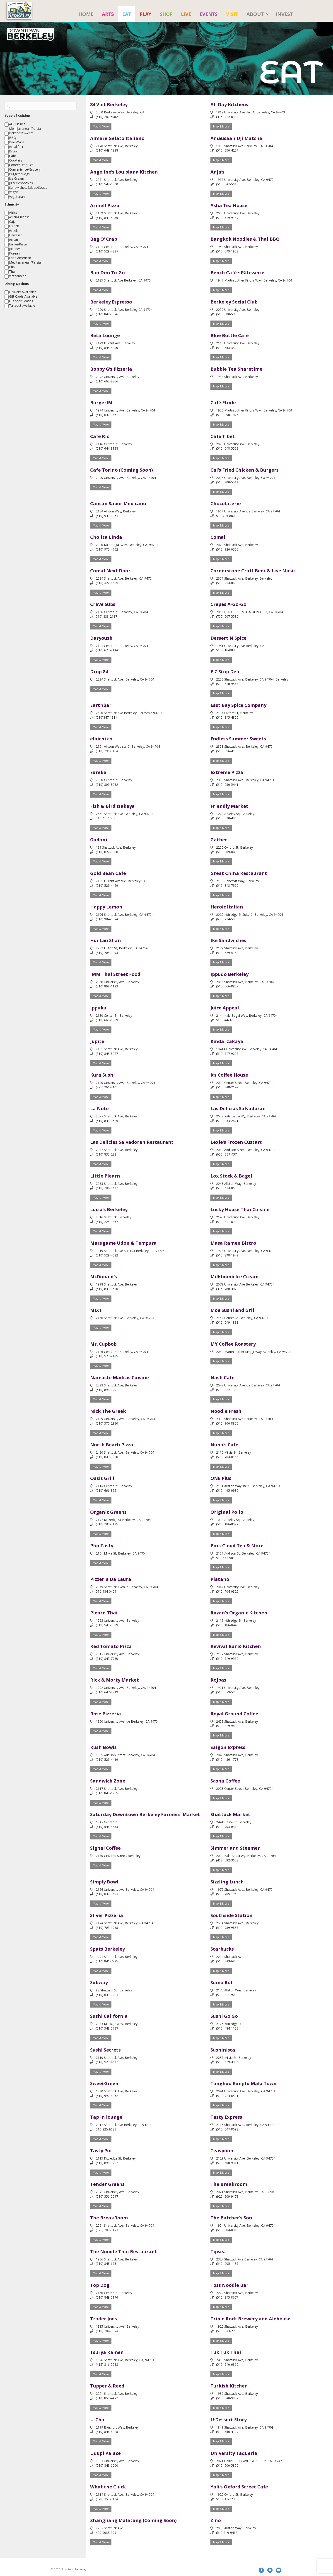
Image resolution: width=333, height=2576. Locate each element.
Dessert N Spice (228, 638)
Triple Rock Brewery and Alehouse (250, 2319)
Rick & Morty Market (114, 1680)
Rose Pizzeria (105, 1714)
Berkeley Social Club (234, 302)
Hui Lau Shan (105, 940)
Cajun (11, 221)
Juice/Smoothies (19, 183)
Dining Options (17, 284)
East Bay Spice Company (238, 705)
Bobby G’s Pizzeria (111, 369)
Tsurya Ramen (107, 2352)
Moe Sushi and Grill (233, 1310)
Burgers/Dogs (17, 174)
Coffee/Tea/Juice (19, 165)
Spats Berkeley (107, 1949)
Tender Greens (107, 2184)
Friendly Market (229, 806)
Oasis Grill (102, 1478)
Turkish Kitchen (229, 2386)
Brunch (12, 151)
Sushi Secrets (105, 2050)
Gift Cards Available (21, 296)
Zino (215, 2520)
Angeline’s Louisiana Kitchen (124, 172)
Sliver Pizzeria (106, 1915)
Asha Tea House (228, 205)
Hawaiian (13, 235)
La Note (99, 1108)
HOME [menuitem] (86, 13)
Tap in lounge (106, 2117)
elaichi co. (101, 739)
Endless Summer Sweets (238, 739)
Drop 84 (99, 671)
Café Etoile (223, 402)
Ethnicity (12, 204)
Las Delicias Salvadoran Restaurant (132, 1142)
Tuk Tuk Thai (225, 2352)
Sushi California (109, 2016)
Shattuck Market (230, 1814)
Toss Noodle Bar (229, 2285)
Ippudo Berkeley (229, 974)
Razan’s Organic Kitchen (238, 1613)
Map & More (101, 126)
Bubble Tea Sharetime (236, 369)
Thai (10, 271)
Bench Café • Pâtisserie (237, 272)
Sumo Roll (222, 1982)
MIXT (96, 1310)
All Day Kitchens (229, 104)
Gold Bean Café (108, 873)
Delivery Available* (20, 292)
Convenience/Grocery (23, 169)
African (12, 212)
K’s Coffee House (229, 1075)
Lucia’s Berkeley (109, 1209)
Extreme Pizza (226, 772)
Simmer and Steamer (235, 1848)
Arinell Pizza (104, 205)
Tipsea (218, 2251)
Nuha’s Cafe (224, 1445)
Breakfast (14, 146)
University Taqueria (233, 2453)
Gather (218, 840)
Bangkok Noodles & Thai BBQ (245, 239)
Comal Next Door (110, 571)
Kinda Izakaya (226, 1041)
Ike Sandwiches (228, 940)
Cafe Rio (100, 436)
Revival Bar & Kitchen (235, 1646)
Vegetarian (15, 196)
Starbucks (222, 1949)
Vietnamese (15, 276)
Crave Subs (102, 604)
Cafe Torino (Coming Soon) (121, 470)
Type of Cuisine (17, 115)
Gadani (98, 840)
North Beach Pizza (111, 1445)
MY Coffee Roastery (233, 1344)
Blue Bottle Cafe (229, 335)
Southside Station (231, 1915)
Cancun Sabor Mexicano (118, 503)
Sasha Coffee (225, 1781)
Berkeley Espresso (111, 302)
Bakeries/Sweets (19, 133)
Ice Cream (14, 178)
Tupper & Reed (107, 2386)
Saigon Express (227, 1747)
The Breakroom (228, 2184)
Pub (10, 267)
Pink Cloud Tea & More (236, 1546)
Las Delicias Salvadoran (238, 1108)
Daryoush (101, 638)
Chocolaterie (225, 503)
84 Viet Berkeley (109, 104)
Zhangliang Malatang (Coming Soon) (133, 2520)
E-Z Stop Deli (224, 671)
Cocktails (13, 160)
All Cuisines (15, 124)
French (12, 226)
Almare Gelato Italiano (117, 138)
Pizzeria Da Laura (110, 1579)
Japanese (13, 249)
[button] (267, 14)
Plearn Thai (104, 1613)
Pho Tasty (101, 1546)
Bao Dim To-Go (107, 272)
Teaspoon (221, 2150)
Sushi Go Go (224, 2016)
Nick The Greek (108, 1411)
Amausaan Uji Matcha (236, 138)
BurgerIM (101, 402)
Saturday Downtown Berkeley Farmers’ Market (145, 1814)
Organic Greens (108, 1512)
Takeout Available (20, 305)
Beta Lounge (105, 335)
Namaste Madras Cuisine (119, 1377)
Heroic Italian (226, 907)
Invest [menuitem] (284, 13)
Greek (11, 230)
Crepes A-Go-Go (228, 604)
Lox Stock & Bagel (231, 1176)
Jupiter (98, 1041)
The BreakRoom (109, 2218)
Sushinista (222, 2050)
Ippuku (98, 1008)
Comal (217, 537)
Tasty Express (226, 2117)
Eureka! (99, 772)
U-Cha (97, 2420)
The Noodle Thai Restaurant (123, 2251)
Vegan (11, 192)
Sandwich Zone (107, 1781)
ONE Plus (220, 1478)
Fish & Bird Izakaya (112, 806)
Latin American (18, 258)
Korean (12, 253)
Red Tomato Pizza (111, 1646)
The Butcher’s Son (231, 2218)
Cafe (10, 156)
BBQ (10, 137)
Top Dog (99, 2285)
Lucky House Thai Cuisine (240, 1209)
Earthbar (100, 705)
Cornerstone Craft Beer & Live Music (253, 571)
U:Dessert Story (228, 2420)
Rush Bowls (103, 1747)
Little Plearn (105, 1176)
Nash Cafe (222, 1377)
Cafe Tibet (222, 436)
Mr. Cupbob (103, 1344)
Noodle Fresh (225, 1411)
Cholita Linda (106, 537)
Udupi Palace (105, 2453)
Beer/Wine (14, 142)
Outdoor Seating (19, 301)
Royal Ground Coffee (234, 1714)
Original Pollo (226, 1512)
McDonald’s (103, 1276)
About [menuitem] (255, 13)
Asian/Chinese (17, 217)
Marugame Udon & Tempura (123, 1243)
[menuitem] (108, 14)
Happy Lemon (106, 907)
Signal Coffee (105, 1848)
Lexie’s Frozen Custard (236, 1142)
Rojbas (218, 1680)
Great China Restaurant (238, 873)
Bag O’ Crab (103, 239)
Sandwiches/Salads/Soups (26, 187)
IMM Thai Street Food (115, 974)
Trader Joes (103, 2319)
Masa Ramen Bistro (233, 1243)
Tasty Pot (101, 2150)
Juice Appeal (224, 1008)
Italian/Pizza (16, 244)
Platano (219, 1579)
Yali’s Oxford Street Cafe (239, 2487)
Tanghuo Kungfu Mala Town (243, 2083)
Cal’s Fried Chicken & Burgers (244, 470)
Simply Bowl (104, 1882)
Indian (11, 240)
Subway (99, 1982)
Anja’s (217, 172)
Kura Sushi (102, 1075)
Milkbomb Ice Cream (234, 1276)
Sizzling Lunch (227, 1882)
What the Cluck (108, 2487)
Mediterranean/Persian (26, 128)
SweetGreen (104, 2083)
